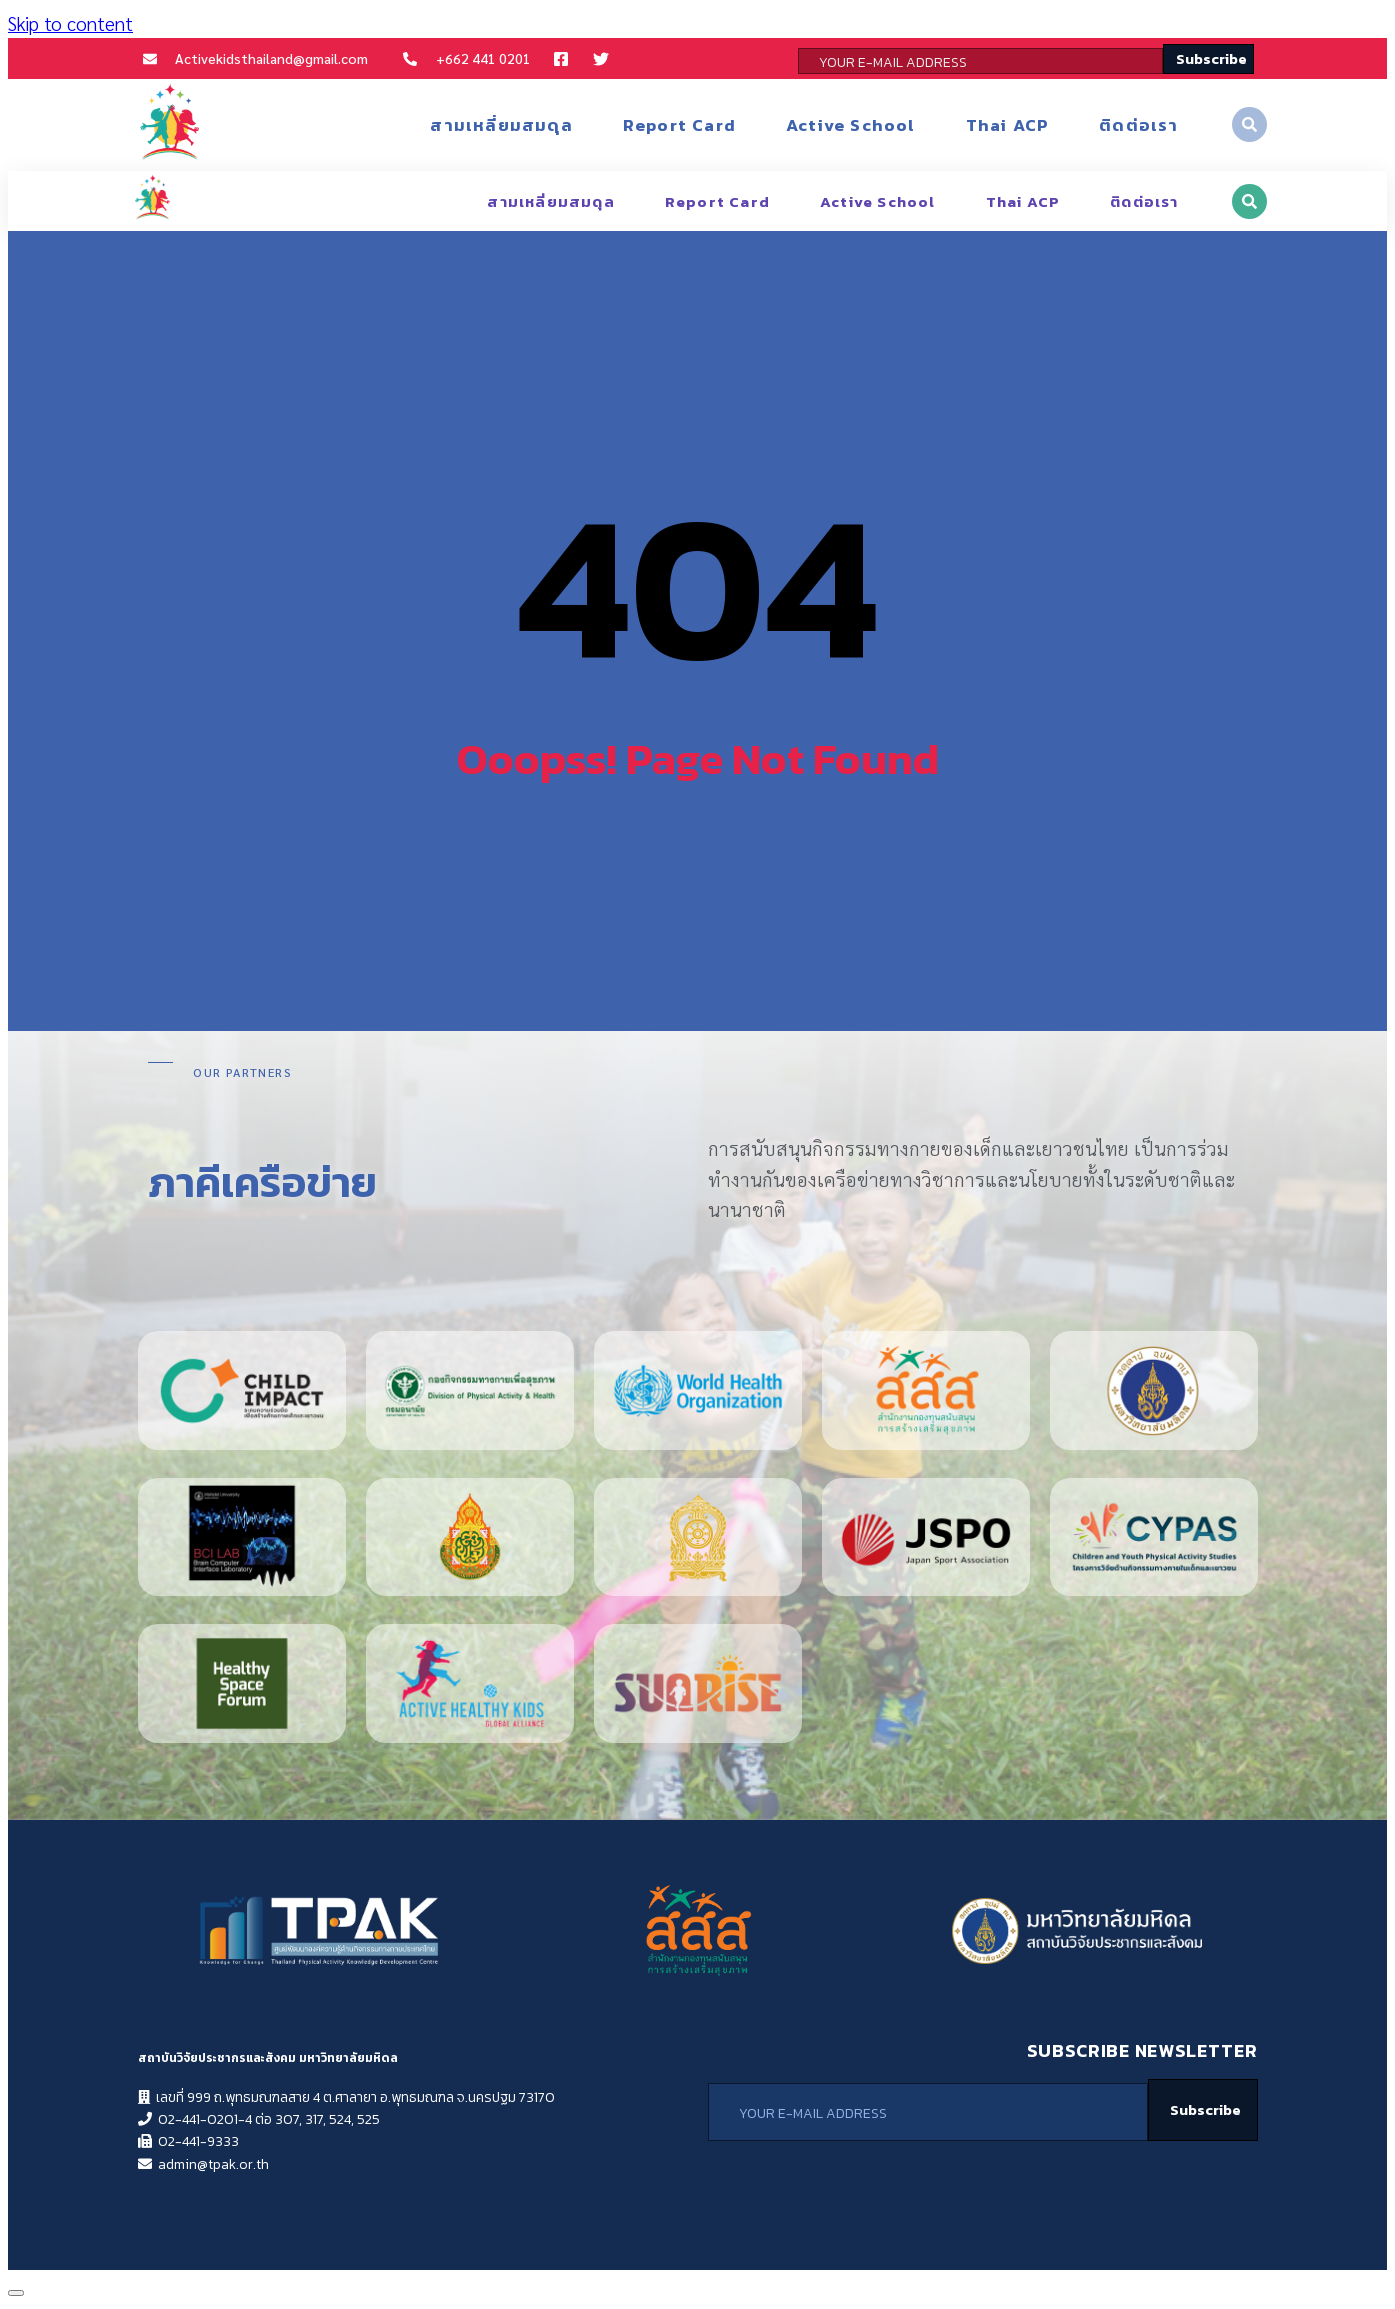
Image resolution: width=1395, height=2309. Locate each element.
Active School (851, 125)
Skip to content (70, 23)
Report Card (679, 125)
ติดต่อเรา (1138, 125)
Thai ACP (1008, 125)
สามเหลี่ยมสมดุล (501, 125)
